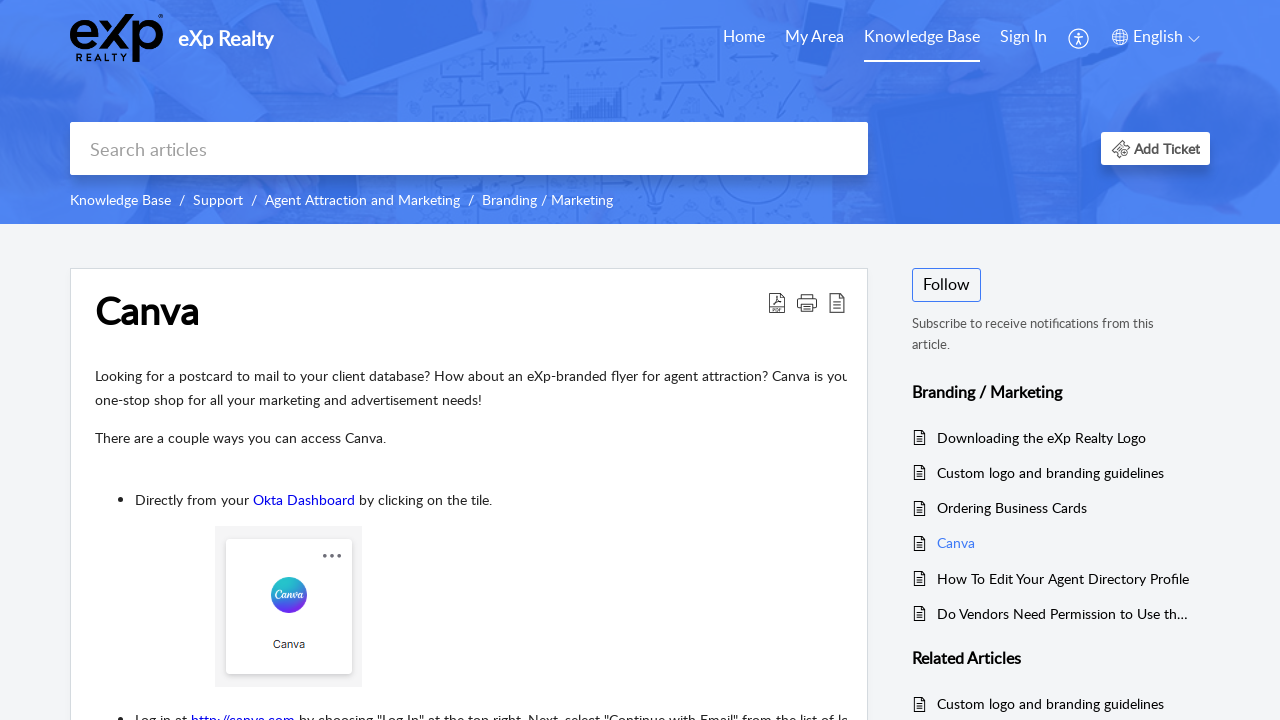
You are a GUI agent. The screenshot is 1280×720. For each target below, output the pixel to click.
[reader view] (837, 302)
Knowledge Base (922, 36)
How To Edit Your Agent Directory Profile (1063, 578)
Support (218, 199)
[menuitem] (1023, 38)
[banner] (640, 112)
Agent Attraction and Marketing (362, 199)
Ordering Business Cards (1012, 507)
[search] (469, 148)
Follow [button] (946, 284)
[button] (1155, 148)
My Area (814, 36)
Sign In (1023, 36)
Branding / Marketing (547, 199)
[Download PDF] (777, 302)
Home (744, 36)
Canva (147, 311)
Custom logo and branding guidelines (1050, 472)
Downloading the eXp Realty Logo (1041, 437)
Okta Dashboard (304, 499)
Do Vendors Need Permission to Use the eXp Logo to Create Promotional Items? (1063, 613)
